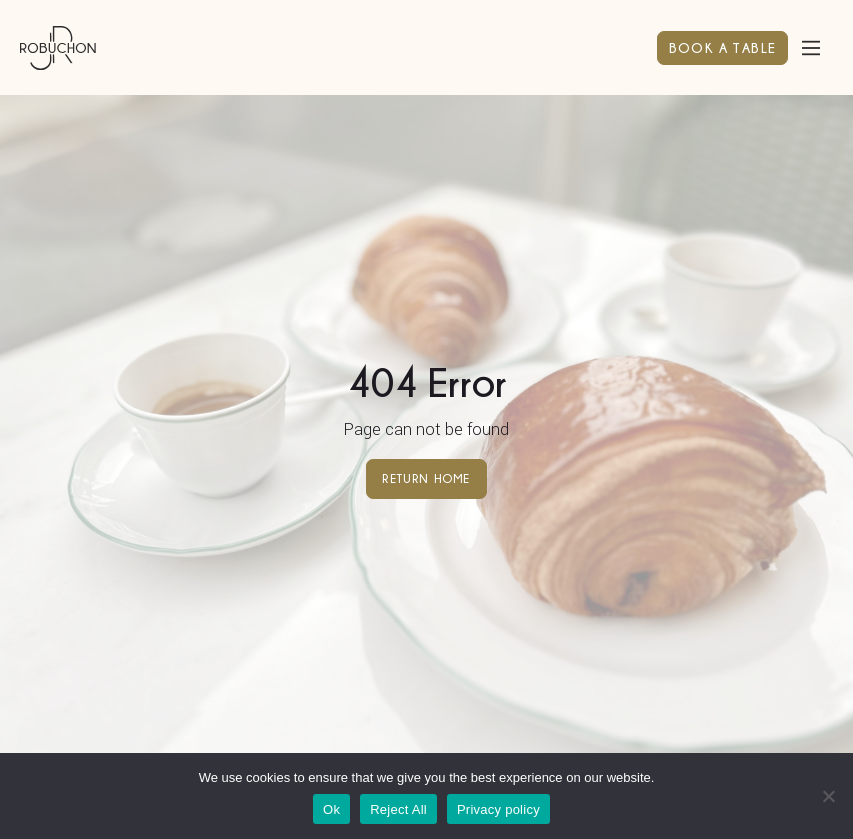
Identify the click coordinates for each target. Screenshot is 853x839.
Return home (426, 478)
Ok (331, 809)
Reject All (398, 809)
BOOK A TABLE (723, 47)
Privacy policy (498, 809)
